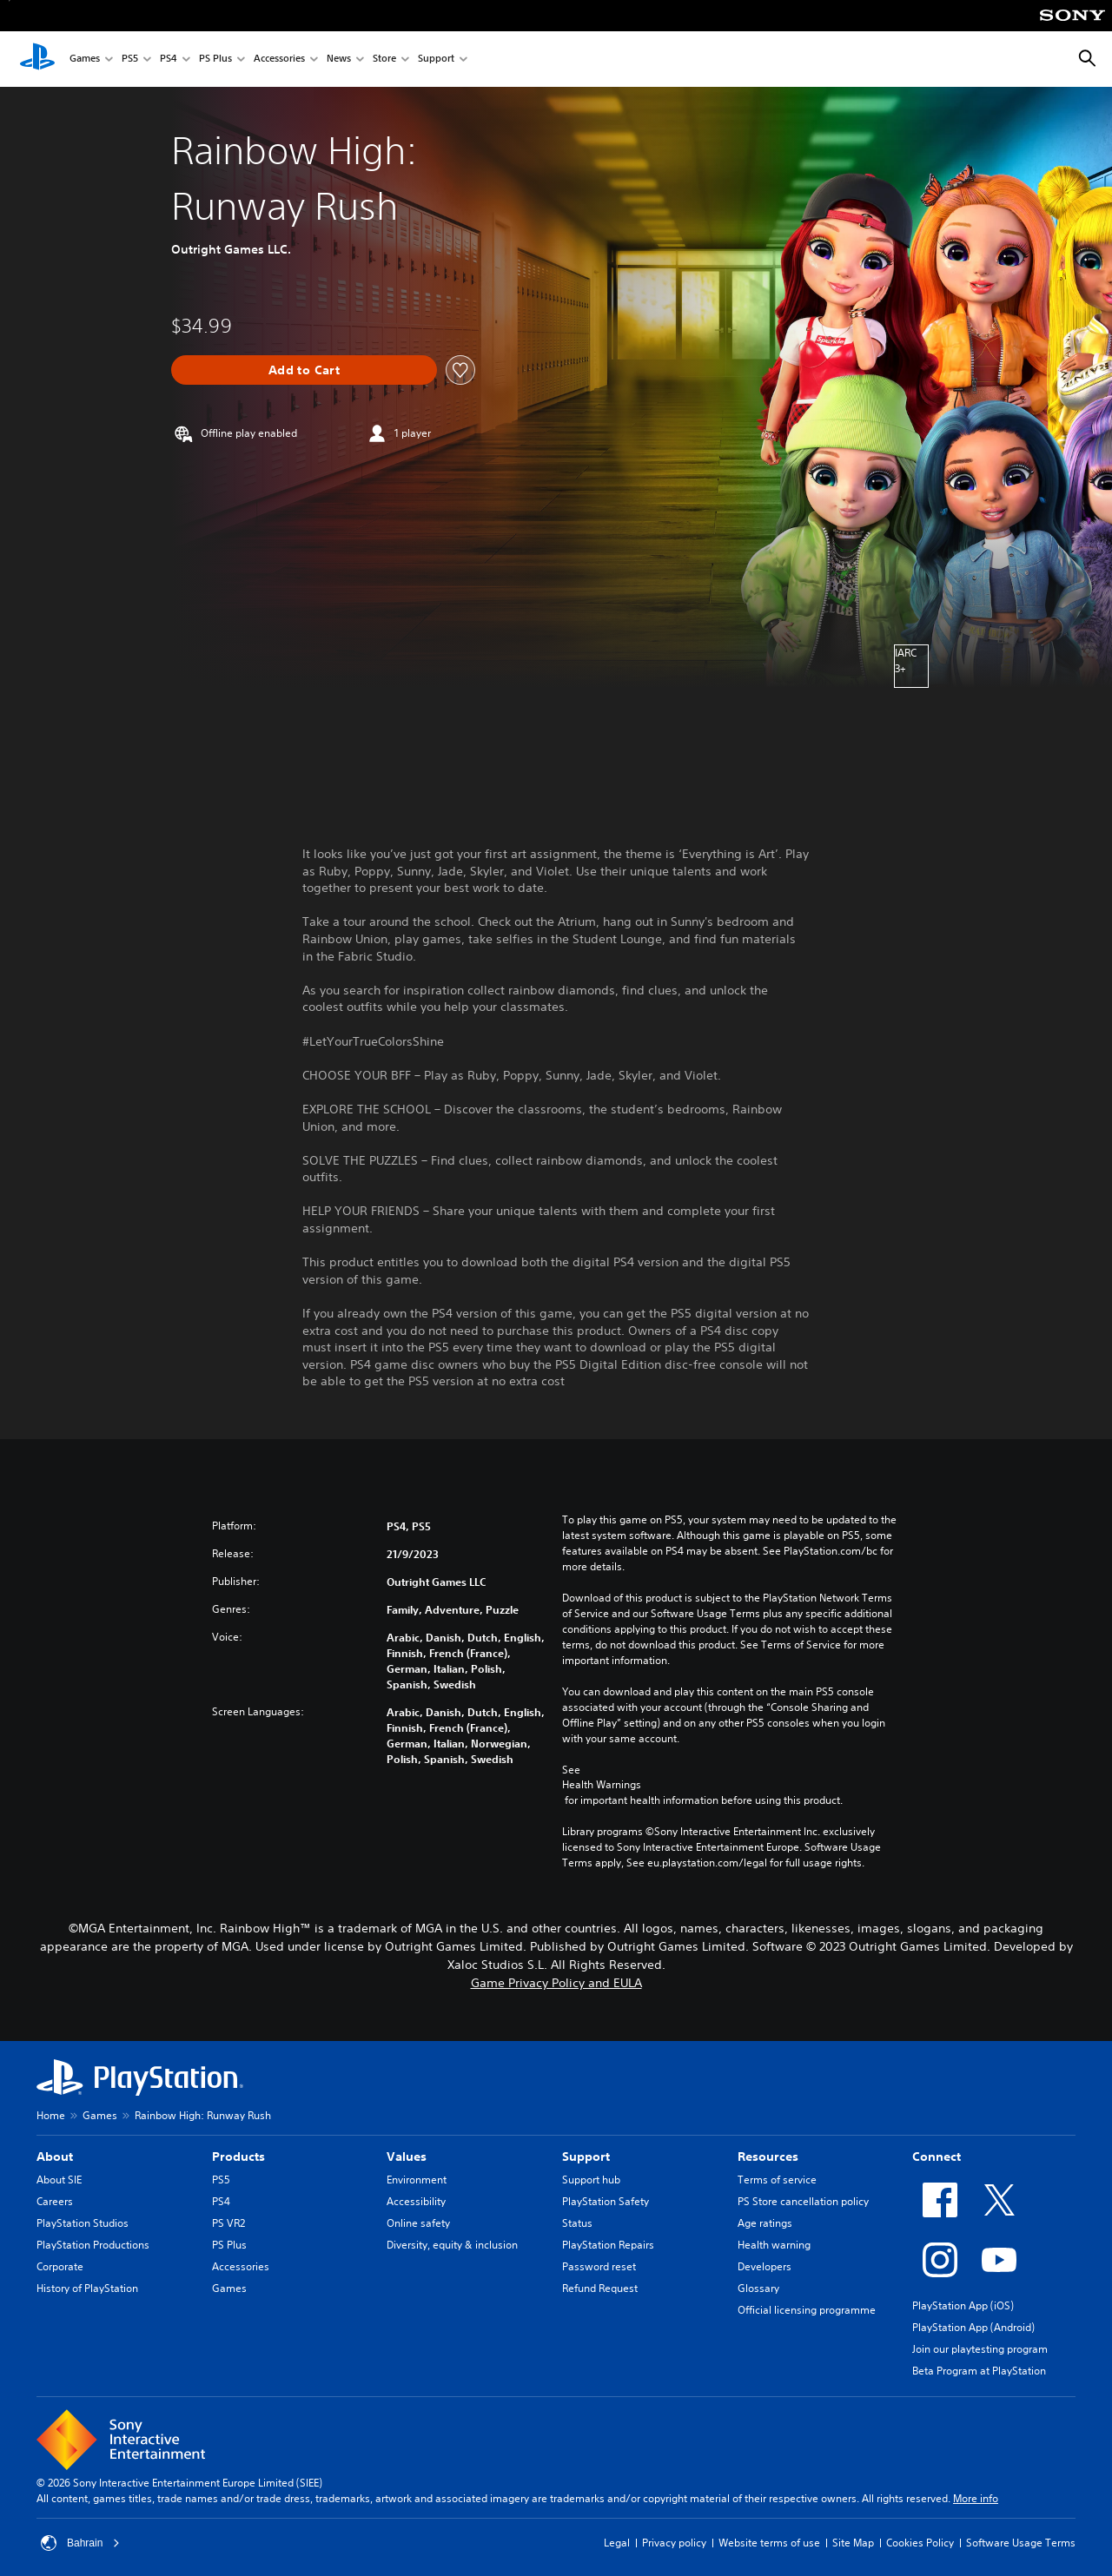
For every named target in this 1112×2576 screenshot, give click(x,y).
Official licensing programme (807, 2309)
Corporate (59, 2266)
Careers (54, 2201)
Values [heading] (407, 2156)
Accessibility (416, 2201)
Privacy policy (674, 2542)
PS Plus (215, 59)
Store (384, 59)
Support (436, 59)
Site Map (853, 2542)
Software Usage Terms (1021, 2542)
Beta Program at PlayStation (979, 2370)
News (339, 59)
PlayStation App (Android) (973, 2327)
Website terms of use (769, 2542)
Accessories (279, 59)
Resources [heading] (768, 2156)
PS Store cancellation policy (803, 2201)
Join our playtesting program (980, 2349)
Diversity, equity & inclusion (452, 2244)
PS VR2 (228, 2223)
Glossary (758, 2288)
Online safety (418, 2223)
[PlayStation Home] (37, 59)
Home (50, 2115)
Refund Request (600, 2288)
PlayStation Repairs (608, 2244)
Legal (617, 2542)
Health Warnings (601, 1785)
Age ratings (765, 2223)
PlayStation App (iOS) (963, 2305)
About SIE (59, 2179)
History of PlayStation (87, 2288)
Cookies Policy (920, 2542)
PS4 (168, 59)
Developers (764, 2266)
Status (577, 2223)
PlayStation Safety (605, 2201)
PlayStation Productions (92, 2244)
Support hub (591, 2179)
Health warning (774, 2244)
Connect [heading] (936, 2156)
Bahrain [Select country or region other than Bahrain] (80, 2543)
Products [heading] (238, 2156)
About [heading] (54, 2156)
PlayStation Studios (82, 2223)
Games (85, 59)
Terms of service (777, 2179)
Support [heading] (586, 2156)
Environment (417, 2179)
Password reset (599, 2266)
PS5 (130, 59)
